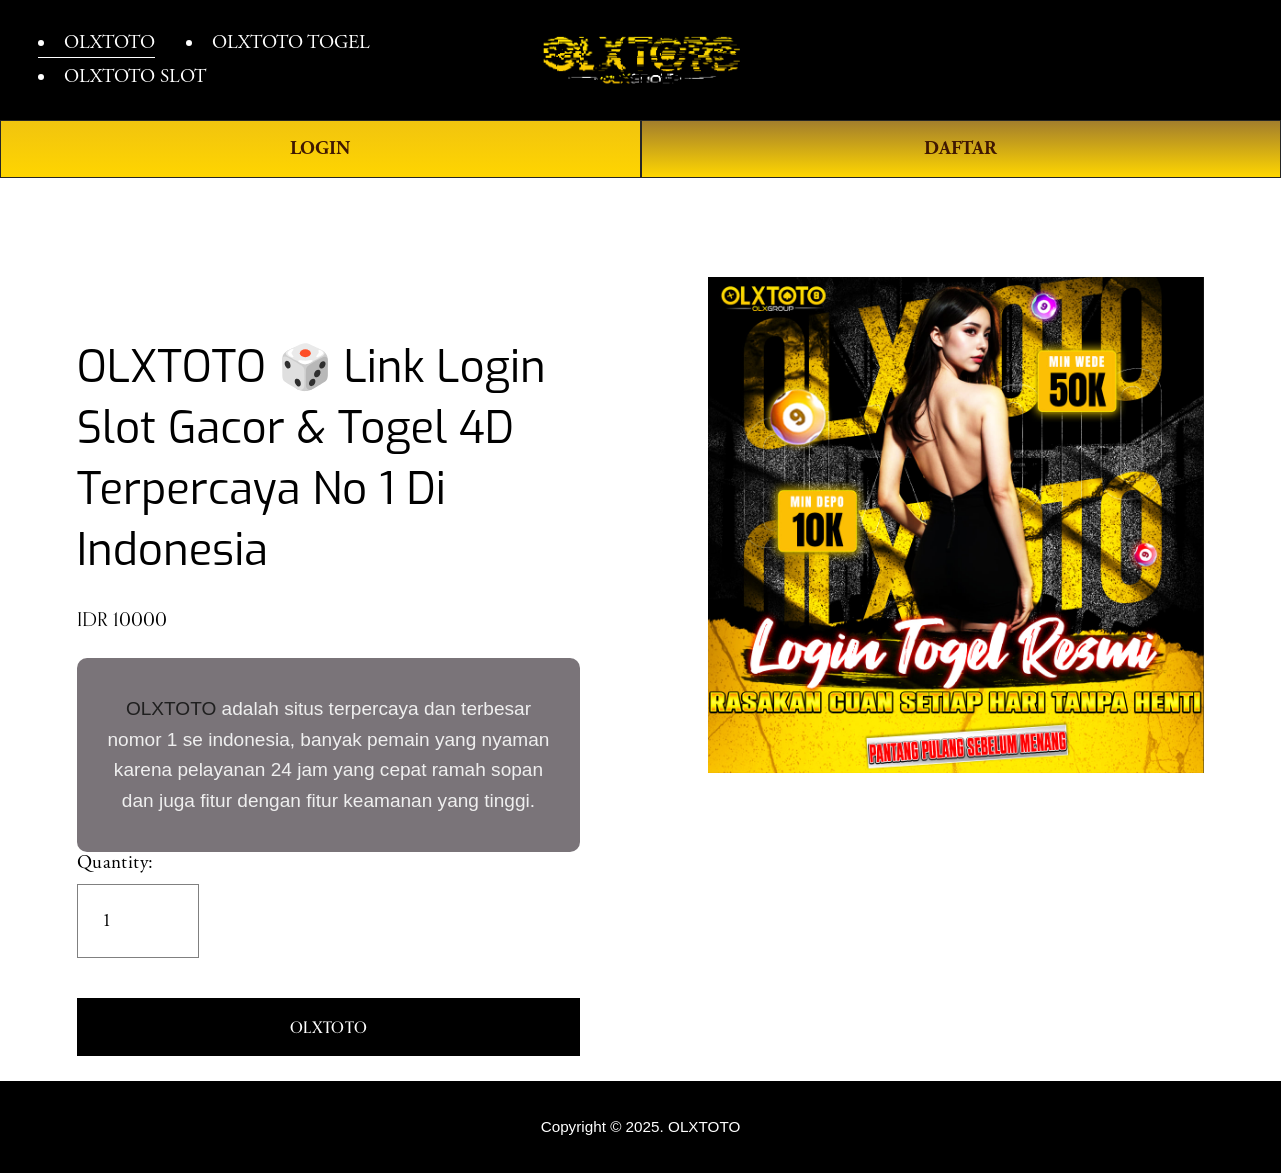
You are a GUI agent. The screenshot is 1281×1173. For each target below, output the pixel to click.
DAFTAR (960, 148)
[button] (328, 1027)
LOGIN (320, 148)
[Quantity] (138, 921)
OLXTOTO (171, 708)
